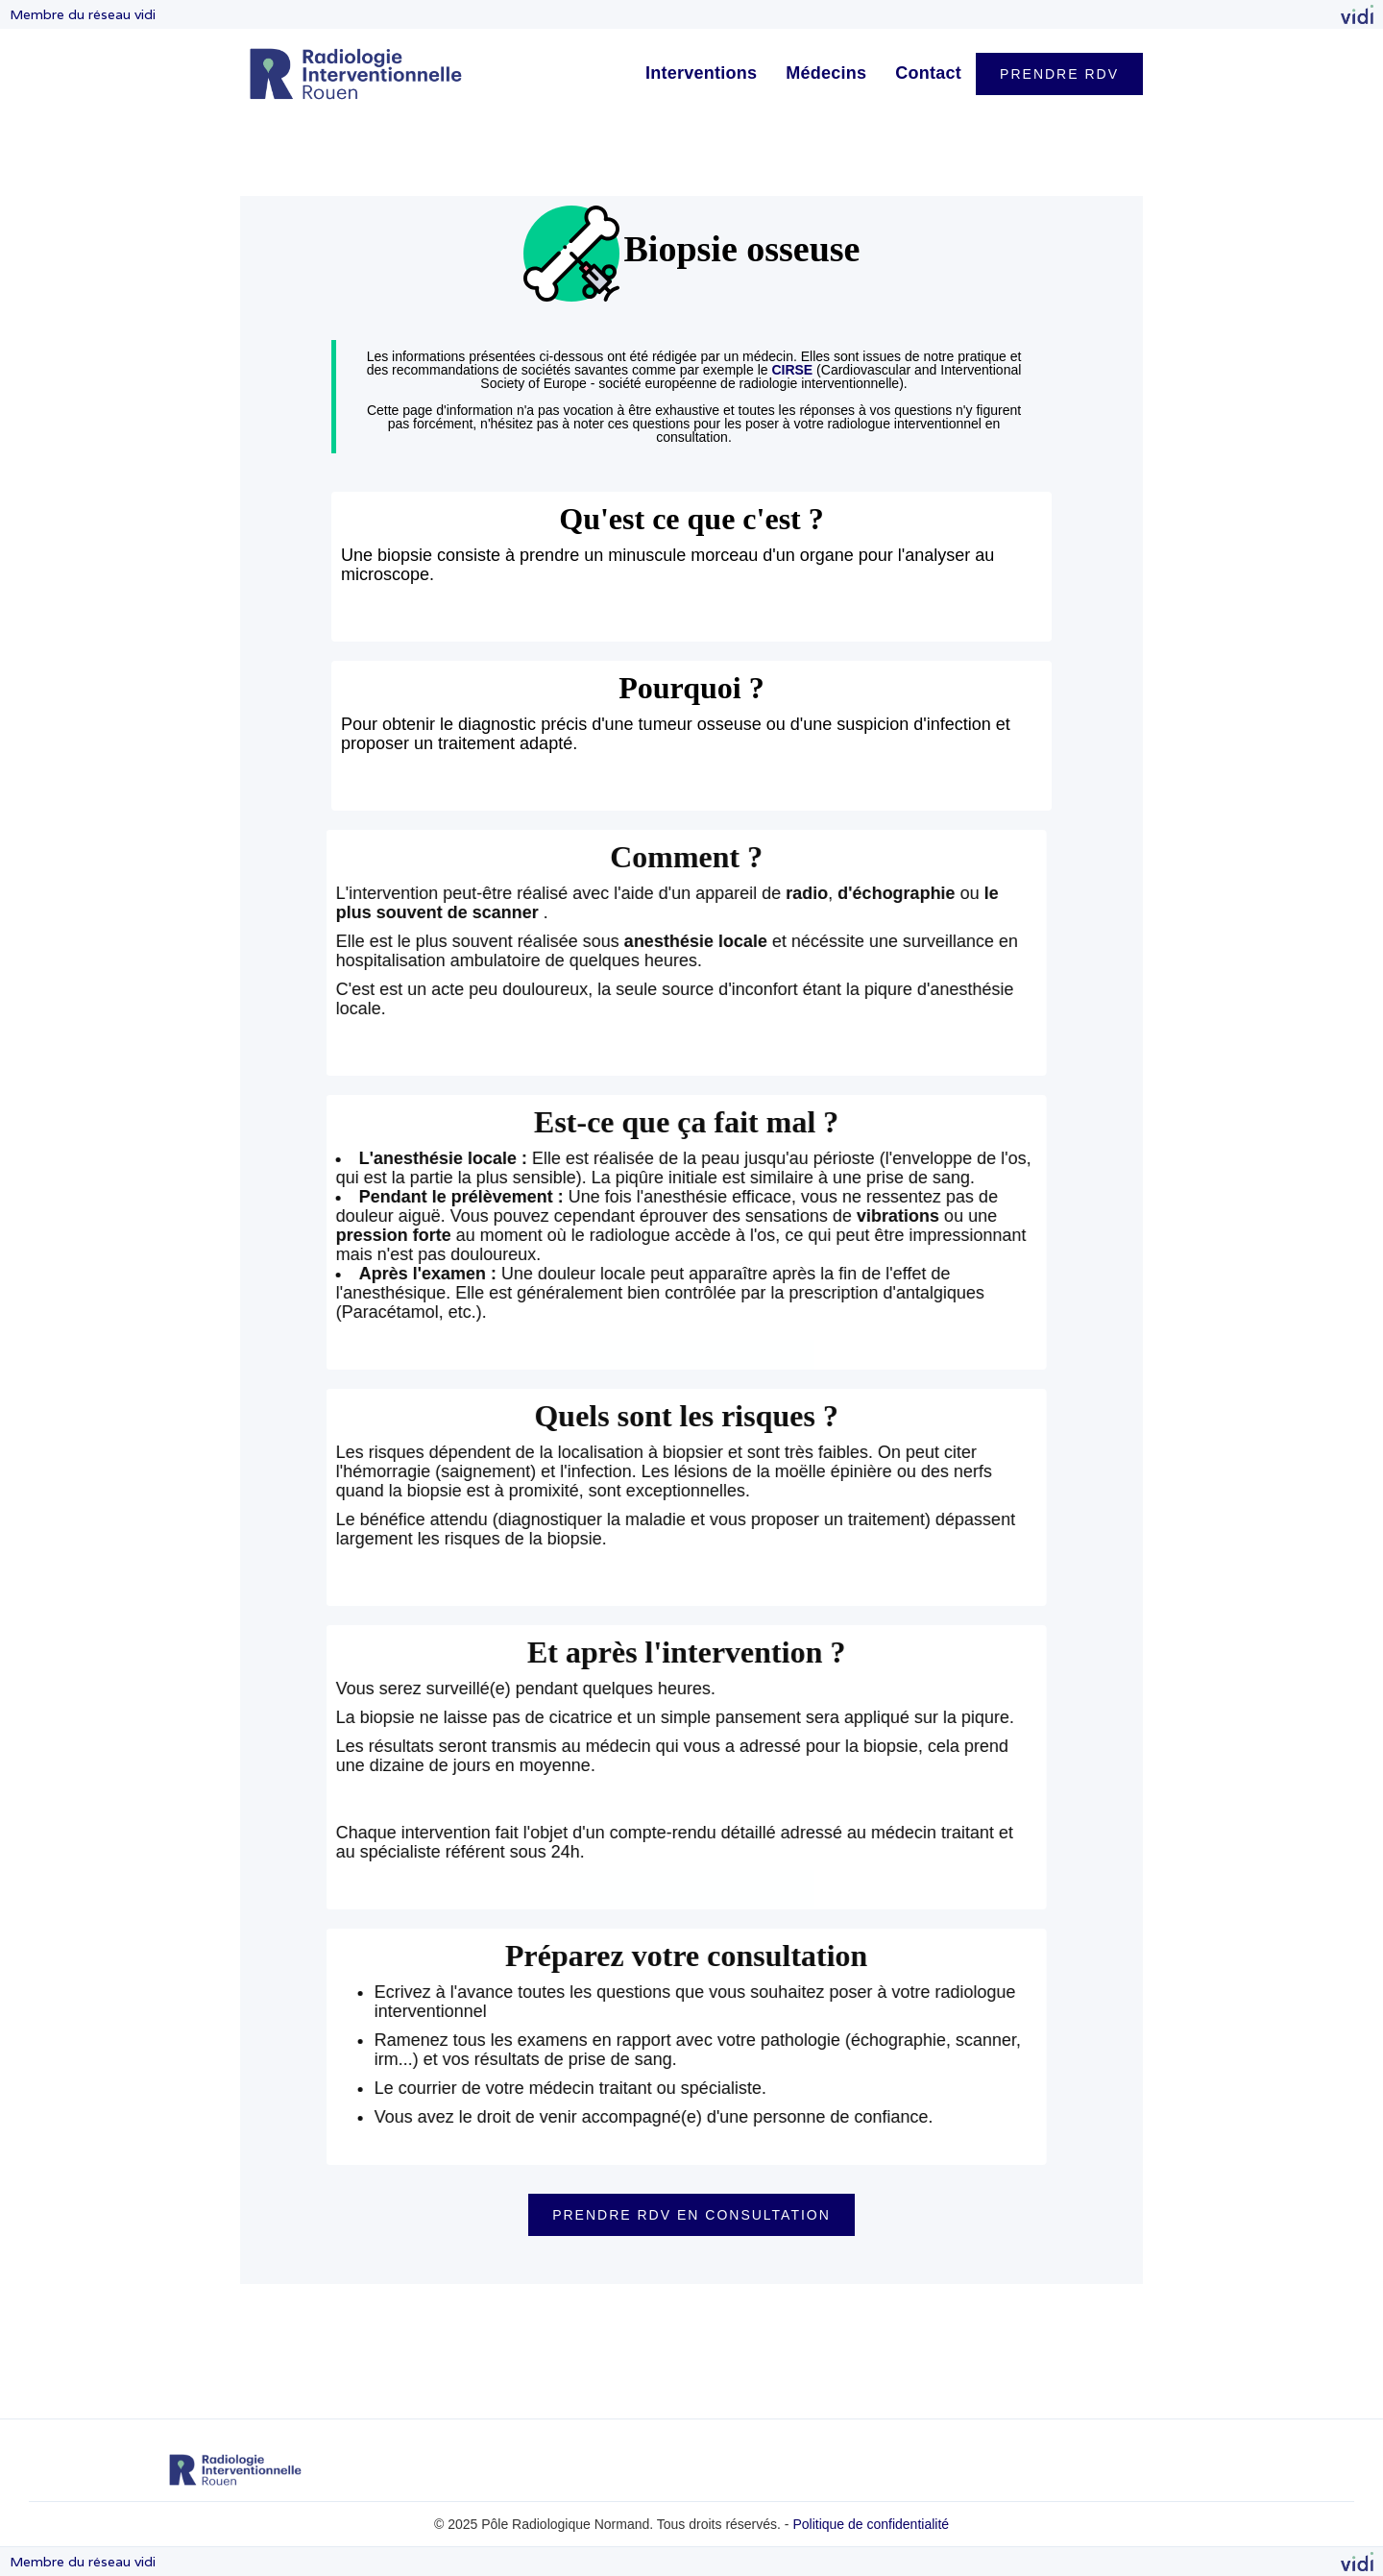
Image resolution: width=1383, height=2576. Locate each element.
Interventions (701, 73)
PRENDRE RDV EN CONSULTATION (691, 2215)
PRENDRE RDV (1059, 74)
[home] (356, 73)
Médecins (826, 73)
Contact (928, 73)
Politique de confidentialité (870, 2524)
